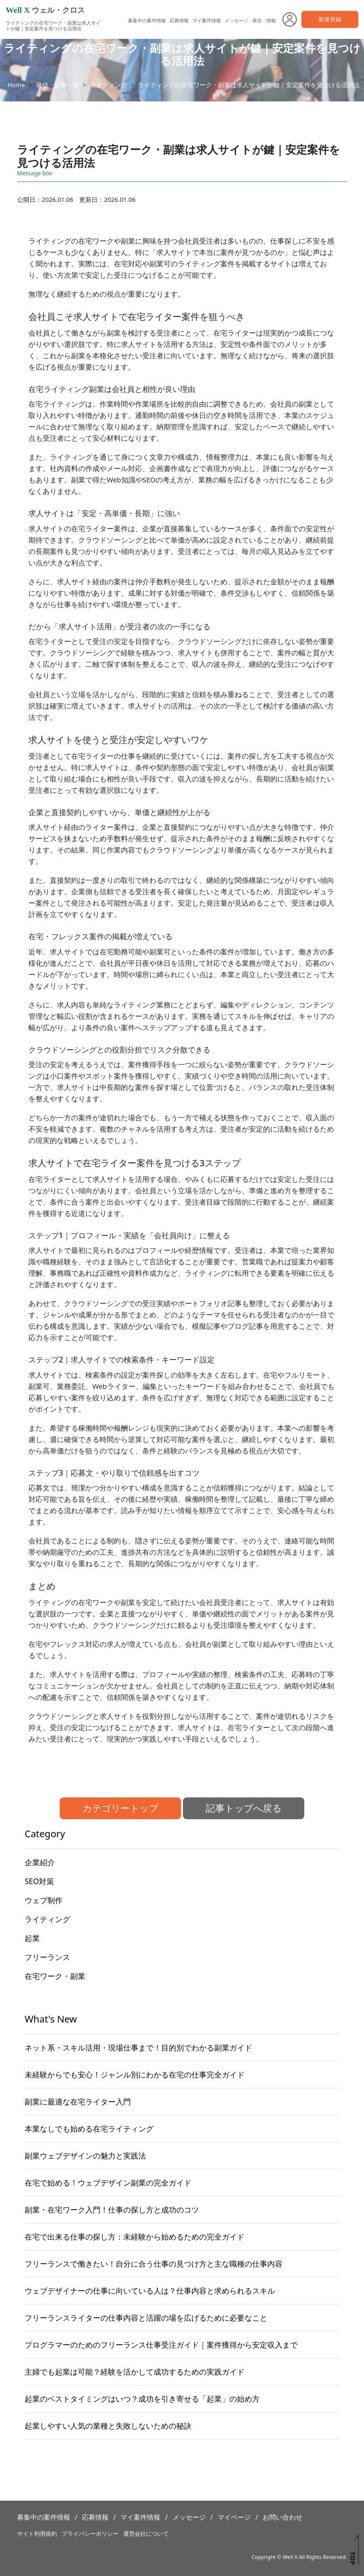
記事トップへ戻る (244, 1808)
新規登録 (329, 19)
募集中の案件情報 (147, 20)
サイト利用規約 (37, 2534)
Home (16, 85)
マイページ (234, 2517)
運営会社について (146, 2534)
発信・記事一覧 (57, 85)
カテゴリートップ (120, 1808)
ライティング (108, 85)
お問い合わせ (282, 2517)
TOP (352, 2558)
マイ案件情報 (206, 20)
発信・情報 (264, 20)
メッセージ (236, 20)
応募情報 (179, 20)
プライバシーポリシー (90, 2534)
